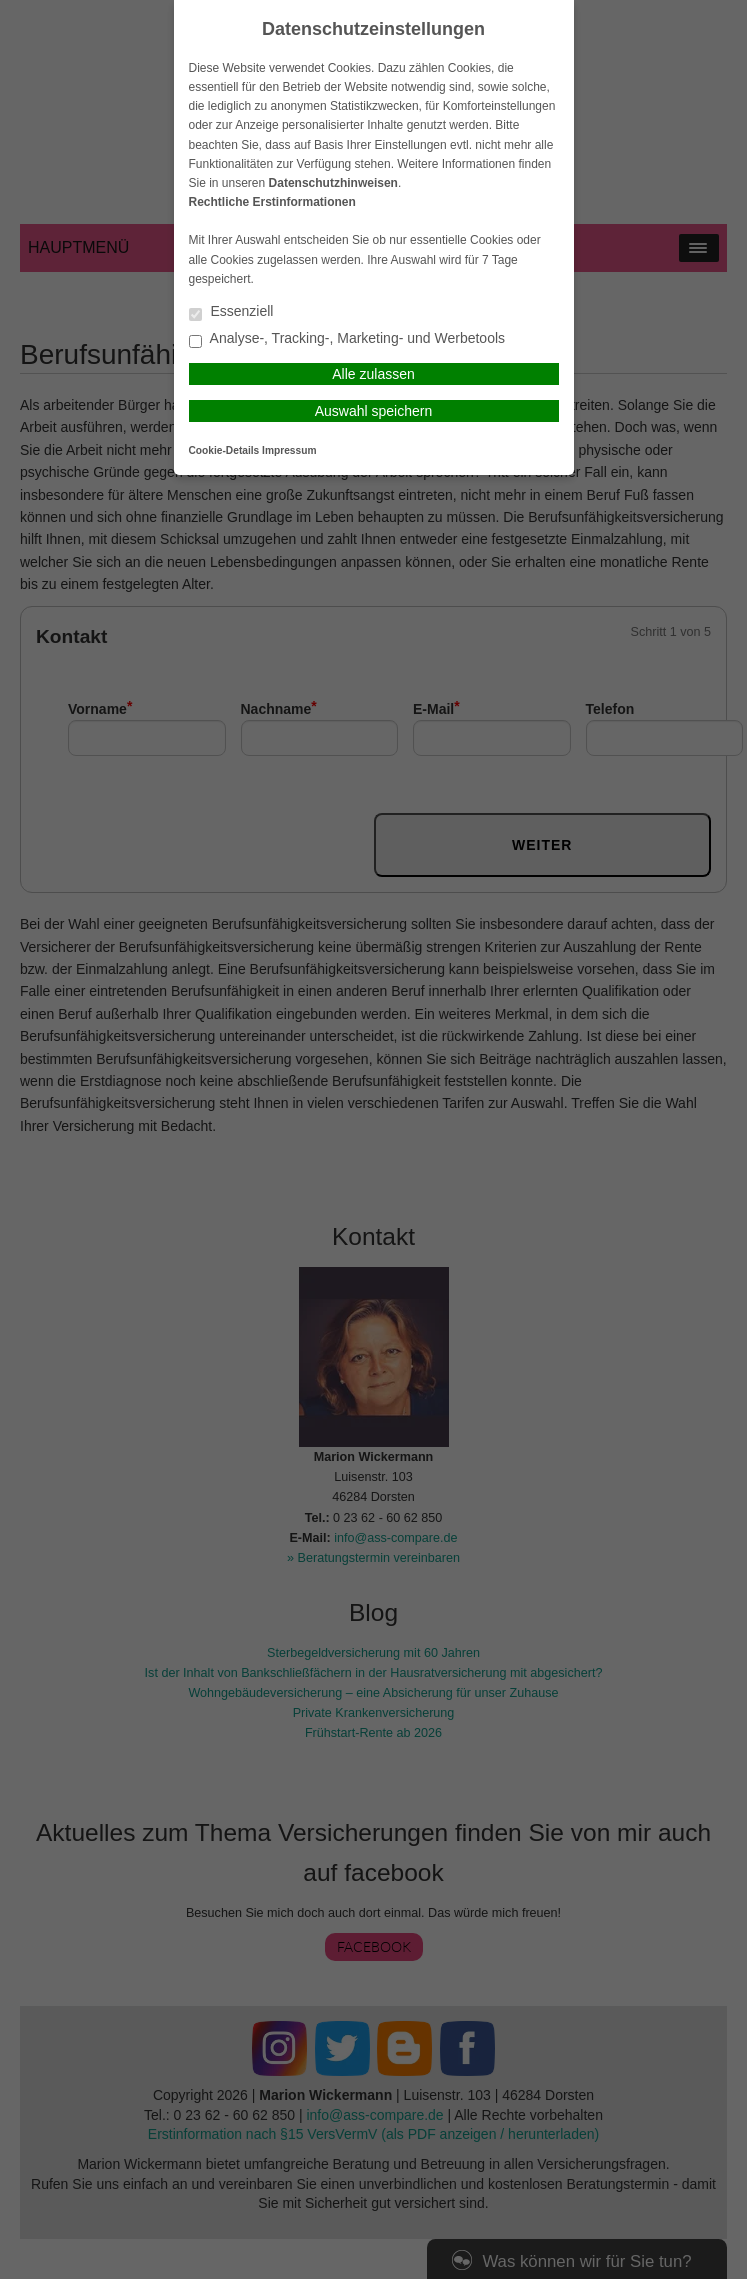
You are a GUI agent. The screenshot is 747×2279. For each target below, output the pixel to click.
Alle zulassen (373, 374)
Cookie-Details (224, 450)
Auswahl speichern (374, 411)
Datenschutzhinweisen (333, 183)
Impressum (289, 450)
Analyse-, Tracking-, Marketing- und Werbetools (347, 339)
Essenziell (231, 312)
